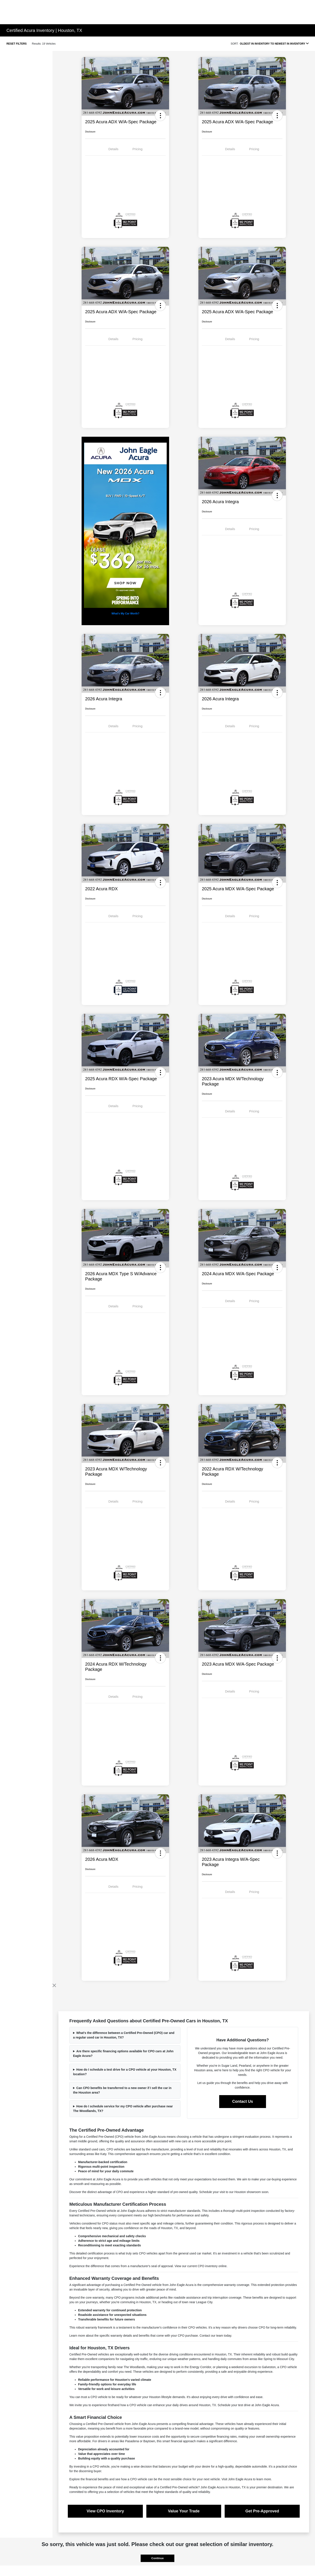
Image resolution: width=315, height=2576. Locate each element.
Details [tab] (113, 149)
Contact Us (242, 2101)
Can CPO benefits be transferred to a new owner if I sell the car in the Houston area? (122, 2090)
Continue (157, 2558)
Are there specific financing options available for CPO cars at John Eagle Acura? (123, 2053)
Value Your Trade (184, 2511)
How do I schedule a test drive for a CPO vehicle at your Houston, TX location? (124, 2072)
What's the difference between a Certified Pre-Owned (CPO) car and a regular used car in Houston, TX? (123, 2035)
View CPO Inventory (105, 2511)
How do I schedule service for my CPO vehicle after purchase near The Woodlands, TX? (123, 2109)
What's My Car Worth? (125, 613)
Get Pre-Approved (262, 2511)
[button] (160, 115)
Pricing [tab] (137, 149)
